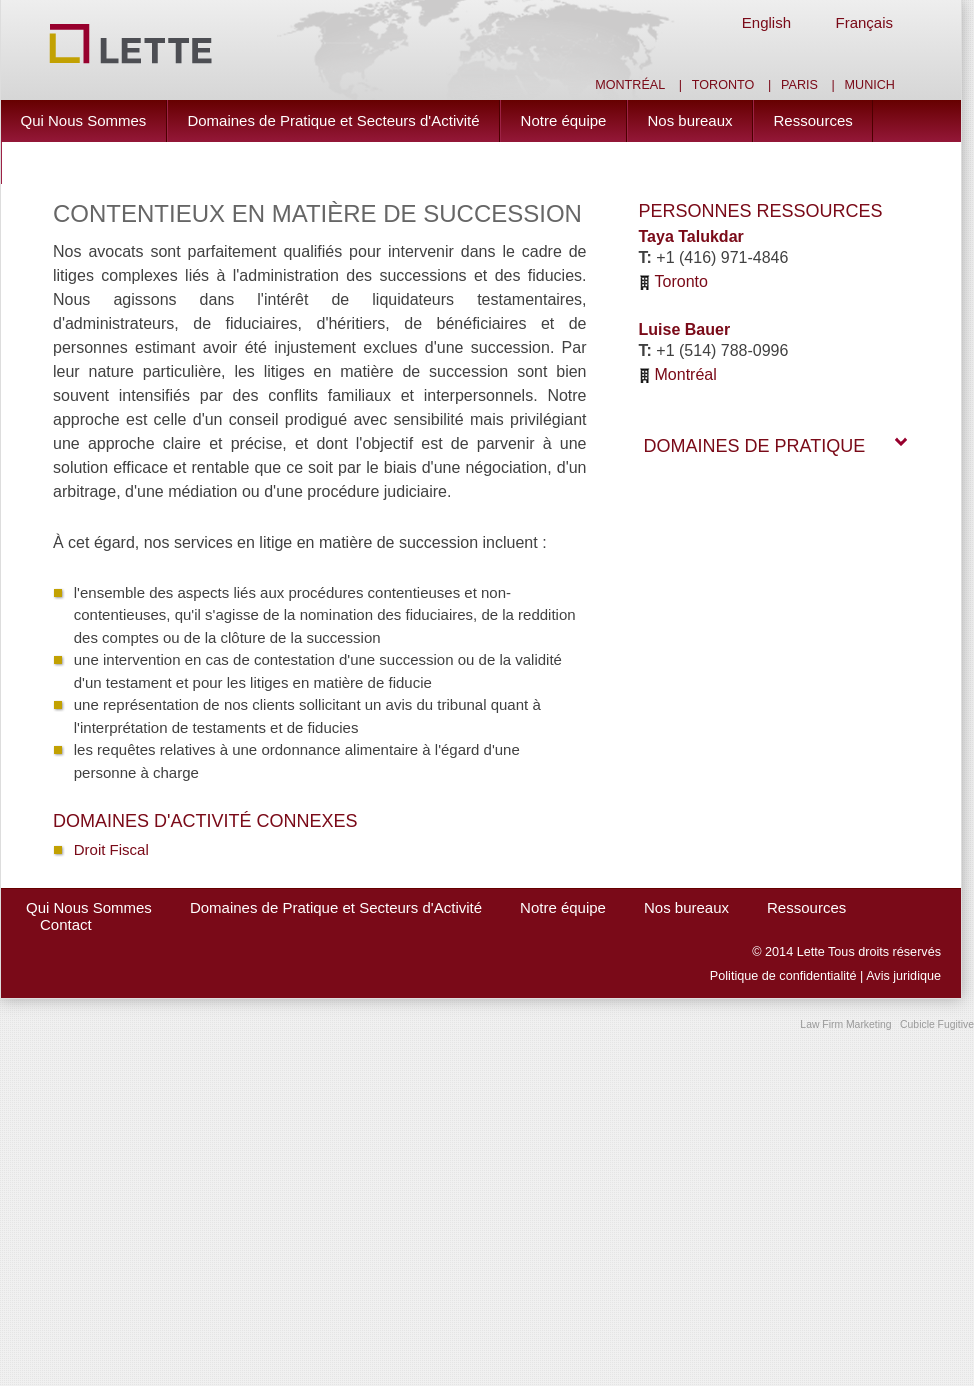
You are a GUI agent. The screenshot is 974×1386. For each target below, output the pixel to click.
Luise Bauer (685, 329)
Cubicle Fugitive (937, 1024)
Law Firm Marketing (845, 1024)
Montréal (630, 85)
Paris (799, 85)
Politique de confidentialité (783, 976)
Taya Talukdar (691, 236)
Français (864, 22)
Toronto (723, 85)
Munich (870, 85)
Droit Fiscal (111, 849)
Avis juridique (903, 976)
